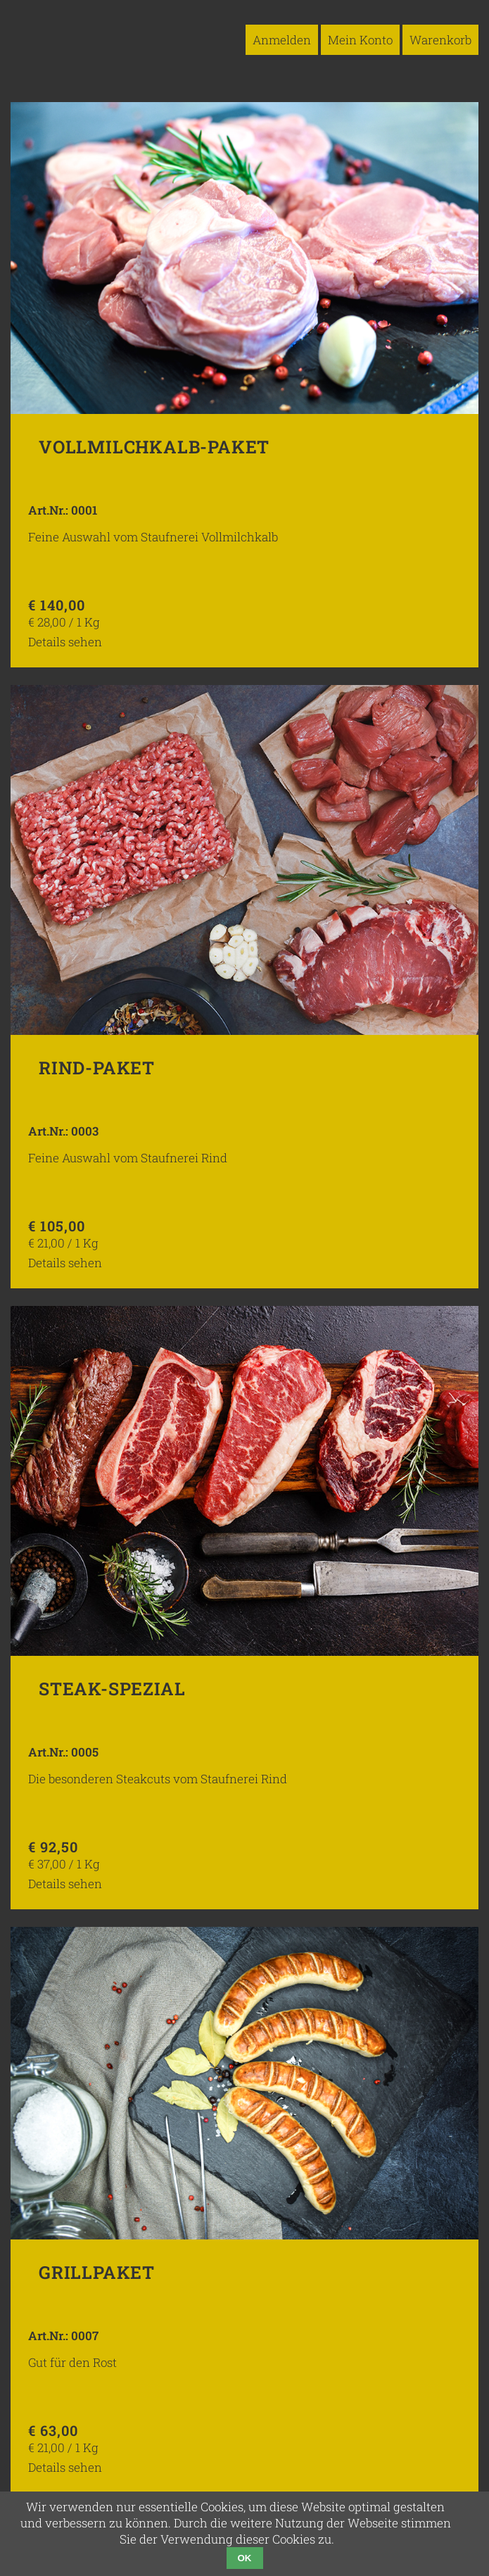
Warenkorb (440, 40)
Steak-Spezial (112, 1688)
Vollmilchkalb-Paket (154, 446)
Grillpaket (97, 2272)
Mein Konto (360, 40)
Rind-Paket (97, 1067)
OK (245, 2558)
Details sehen (65, 642)
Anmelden (282, 40)
